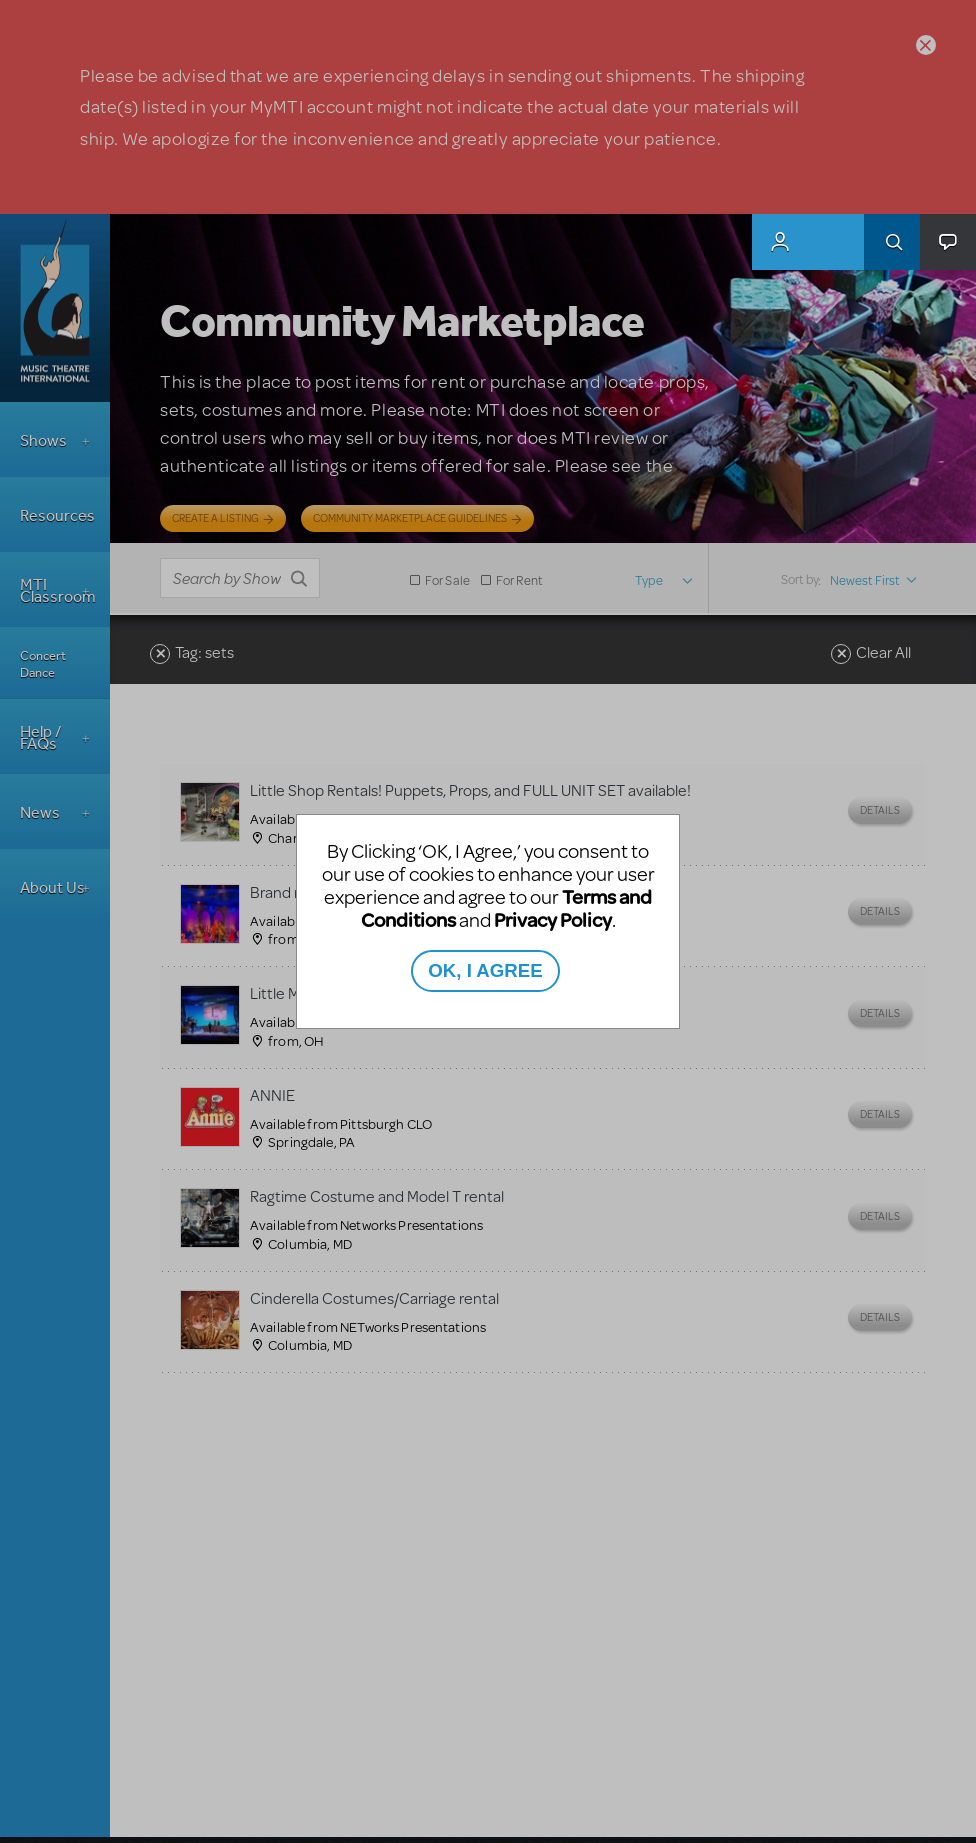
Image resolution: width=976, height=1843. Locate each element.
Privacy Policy (553, 919)
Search (892, 242)
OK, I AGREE (485, 970)
